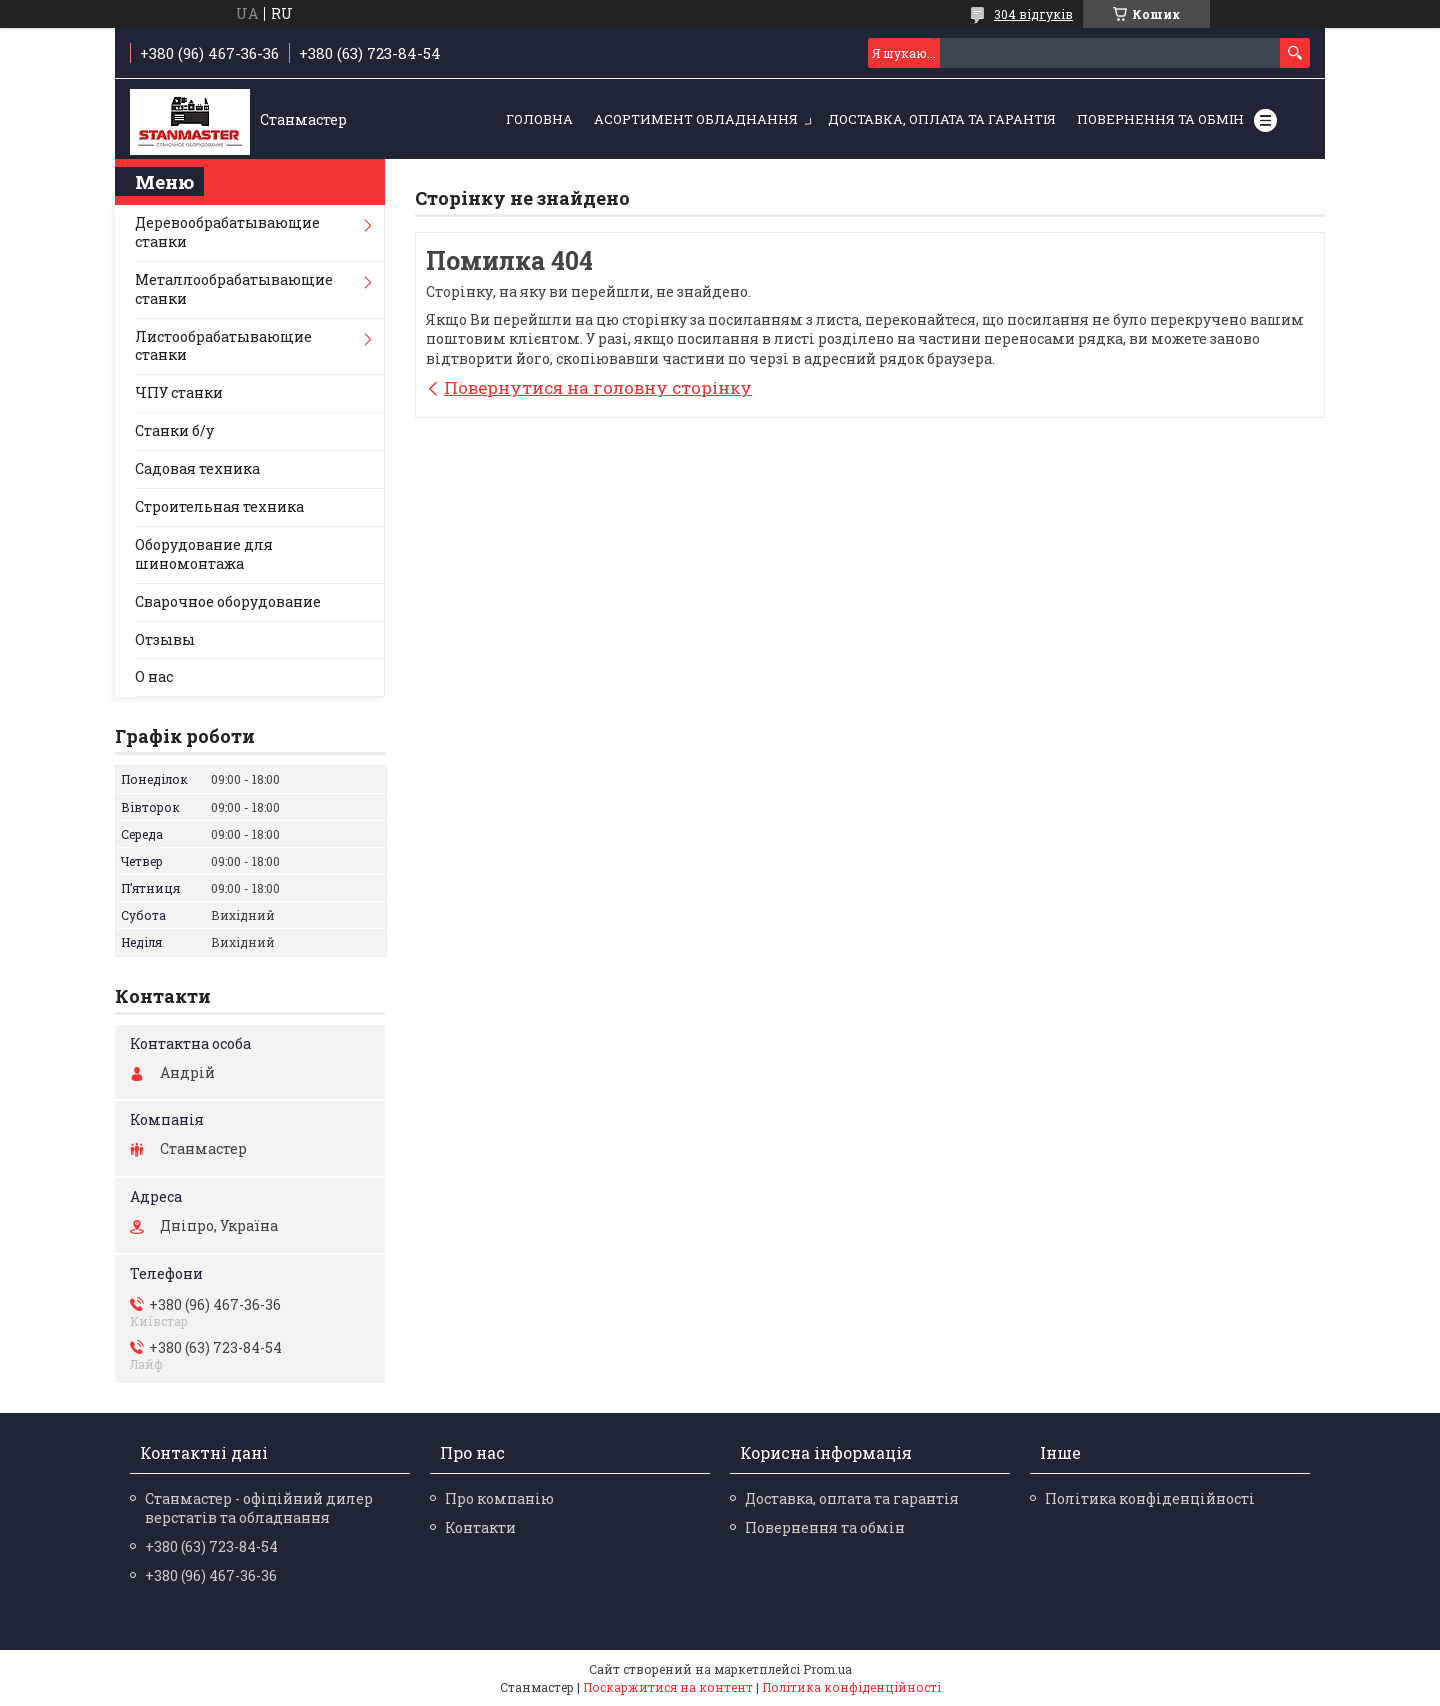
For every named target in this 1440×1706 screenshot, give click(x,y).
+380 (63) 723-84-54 (211, 1546)
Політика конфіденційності (1150, 1498)
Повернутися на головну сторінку (598, 387)
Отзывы (165, 639)
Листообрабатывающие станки (223, 346)
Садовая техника (197, 468)
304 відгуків (1033, 14)
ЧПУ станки (179, 392)
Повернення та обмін (1160, 119)
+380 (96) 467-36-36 (211, 1575)
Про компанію (499, 1498)
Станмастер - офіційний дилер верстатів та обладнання (259, 1508)
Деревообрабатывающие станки (227, 232)
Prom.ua (827, 1669)
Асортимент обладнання (696, 119)
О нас (154, 676)
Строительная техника (219, 506)
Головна (539, 119)
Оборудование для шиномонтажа (204, 554)
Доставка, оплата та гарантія (942, 119)
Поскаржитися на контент (668, 1687)
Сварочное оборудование (228, 601)
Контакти (480, 1527)
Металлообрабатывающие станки (234, 289)
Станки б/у (174, 430)
